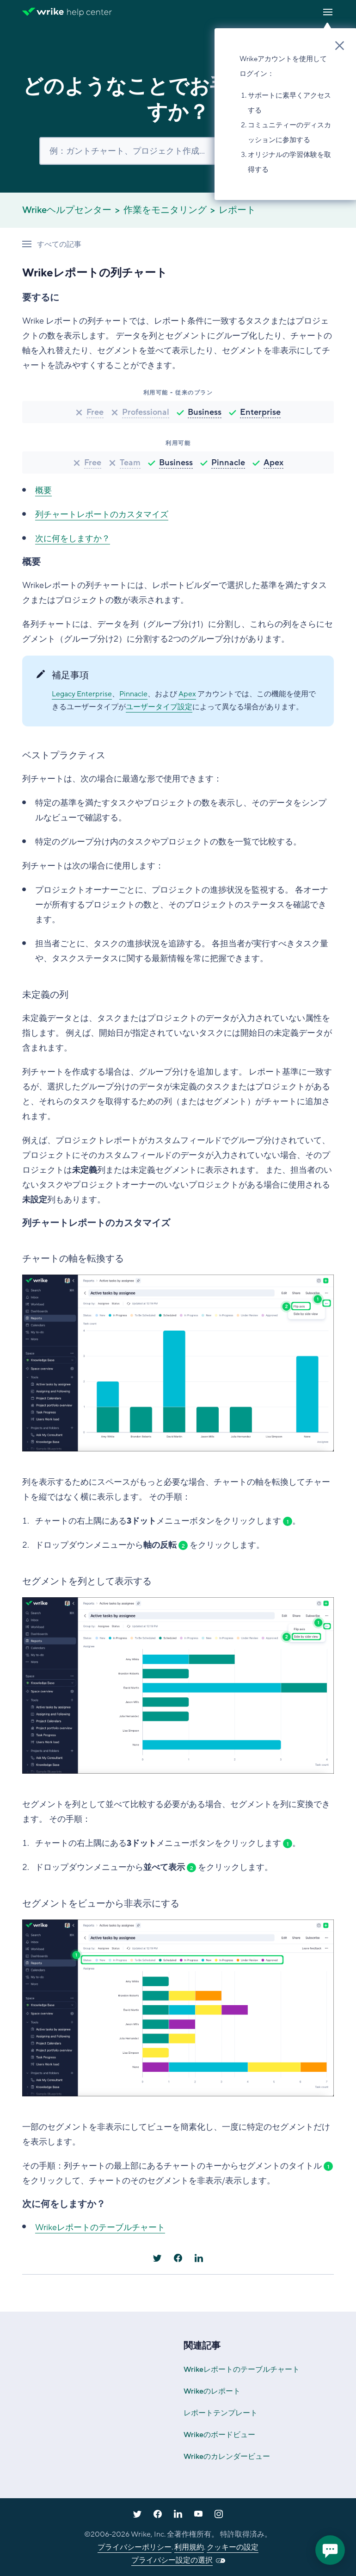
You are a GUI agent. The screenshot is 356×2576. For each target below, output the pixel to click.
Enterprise (260, 412)
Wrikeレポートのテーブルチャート (100, 2227)
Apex (273, 462)
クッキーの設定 (232, 2547)
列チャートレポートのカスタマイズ (101, 514)
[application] (330, 2550)
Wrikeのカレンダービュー (227, 2456)
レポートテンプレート (221, 2413)
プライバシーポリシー (135, 2547)
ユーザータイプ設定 (159, 707)
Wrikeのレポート (212, 2391)
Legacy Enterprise (82, 694)
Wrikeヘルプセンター (66, 210)
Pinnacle (228, 462)
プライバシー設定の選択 (172, 2560)
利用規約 (189, 2547)
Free (95, 412)
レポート (237, 210)
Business (204, 412)
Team (130, 462)
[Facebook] (178, 2258)
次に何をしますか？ (72, 538)
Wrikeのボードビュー (219, 2435)
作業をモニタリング (165, 210)
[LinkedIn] (198, 2258)
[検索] (178, 151)
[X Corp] (157, 2258)
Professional (145, 412)
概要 (43, 490)
